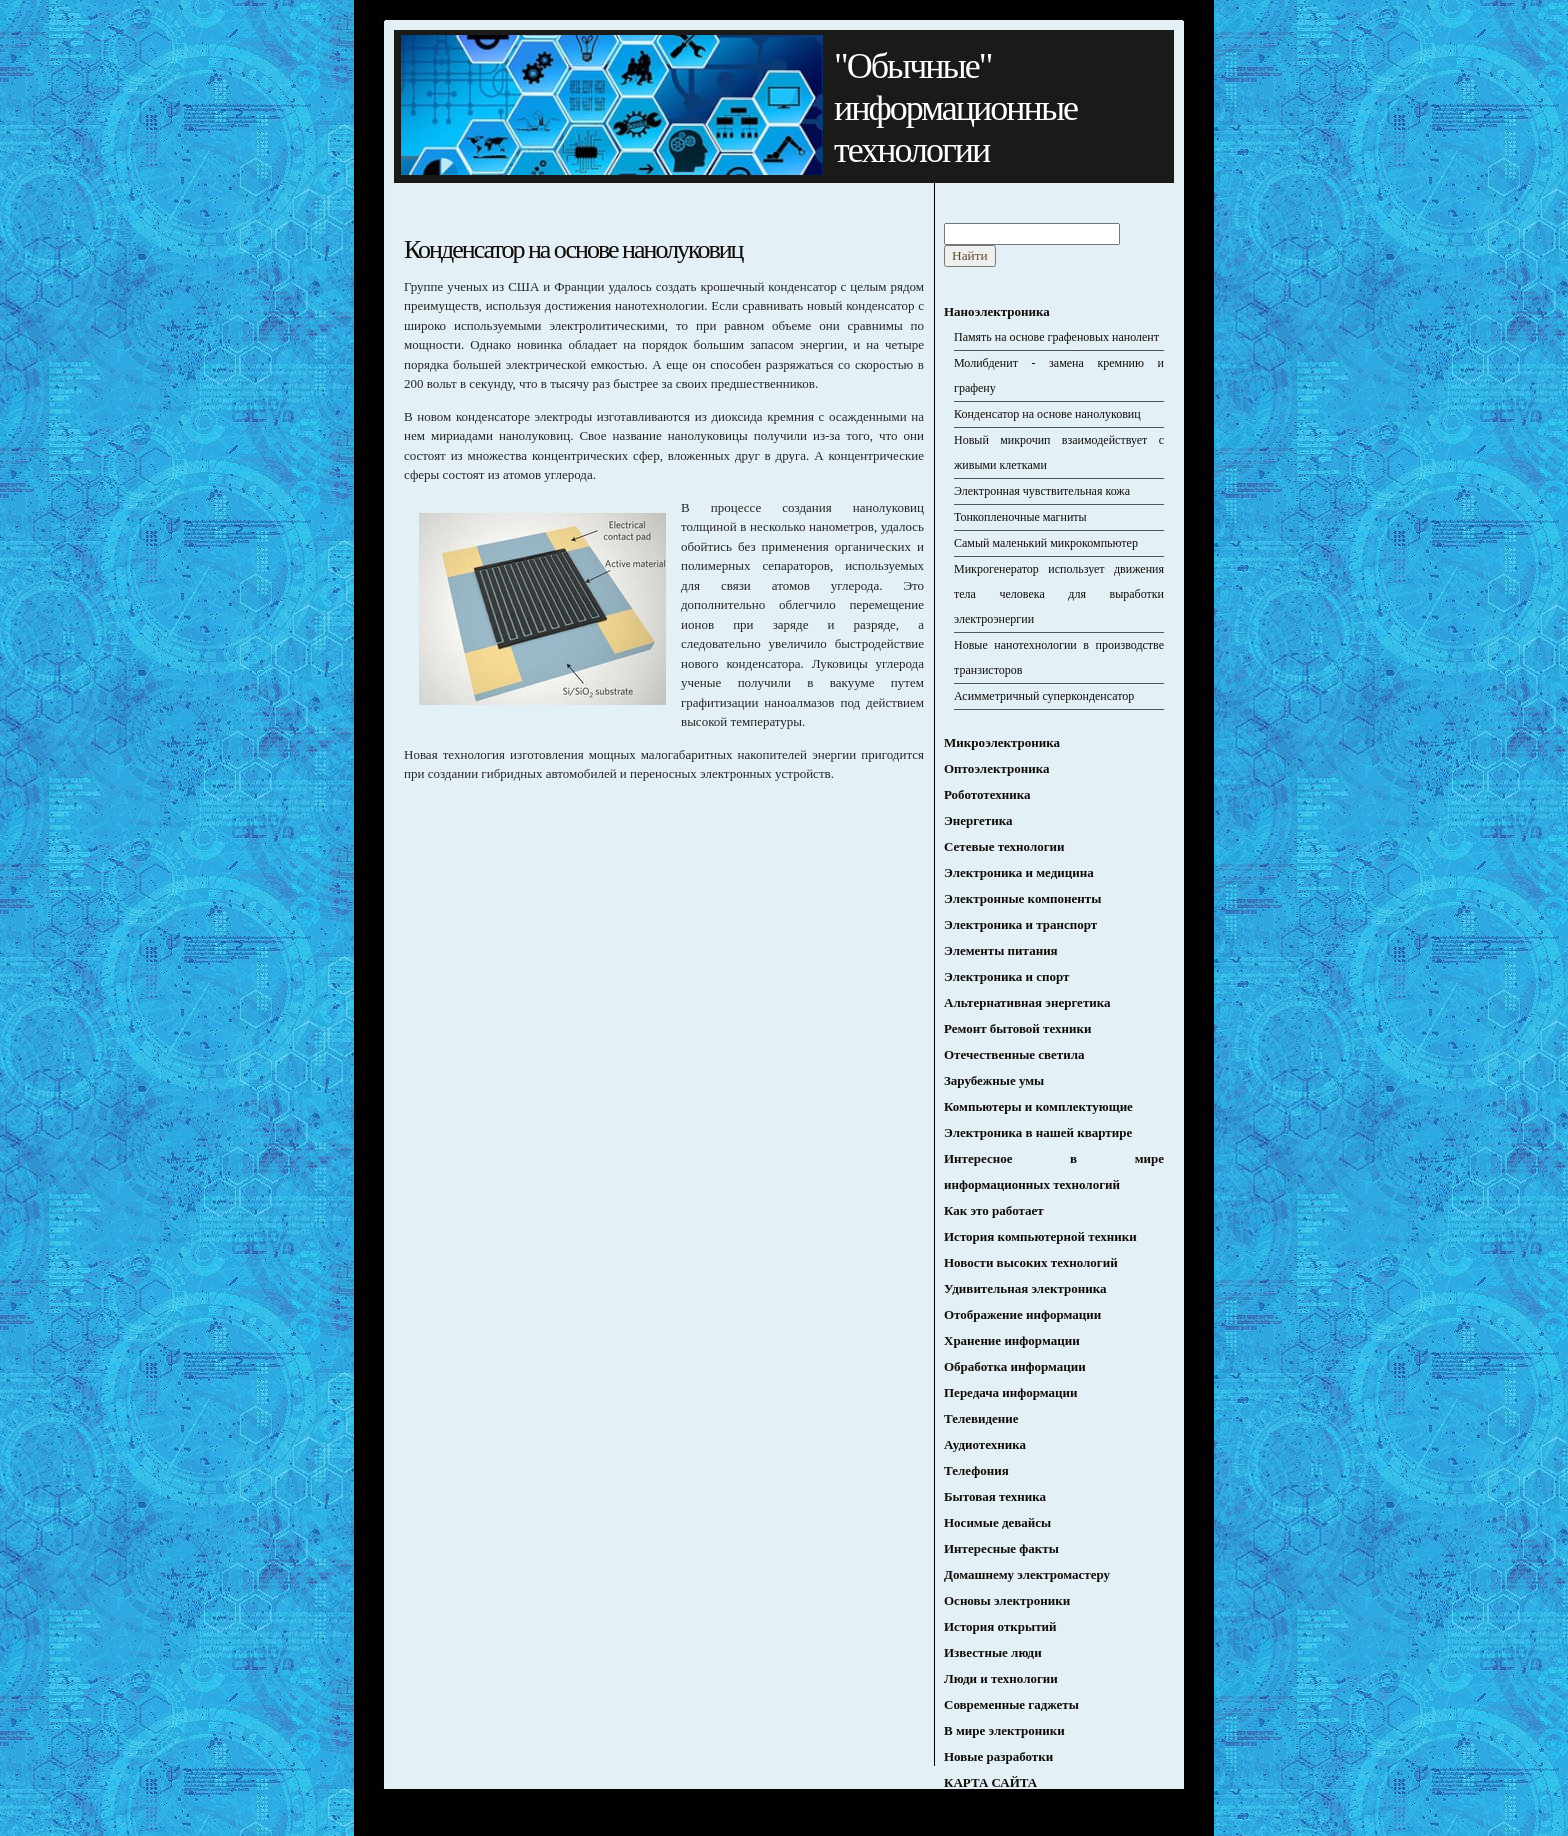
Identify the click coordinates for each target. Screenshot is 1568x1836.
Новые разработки (998, 1756)
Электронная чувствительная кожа (1042, 491)
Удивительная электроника (1025, 1288)
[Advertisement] (572, 937)
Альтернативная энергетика (1027, 1002)
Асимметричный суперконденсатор (1044, 696)
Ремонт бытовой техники (1017, 1028)
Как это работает (994, 1210)
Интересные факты (1001, 1548)
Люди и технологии (1001, 1678)
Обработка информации (1015, 1366)
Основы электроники (1007, 1600)
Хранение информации (1012, 1340)
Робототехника (987, 794)
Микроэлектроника (1002, 742)
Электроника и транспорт (1020, 924)
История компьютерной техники (1040, 1236)
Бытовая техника (995, 1496)
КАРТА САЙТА (990, 1782)
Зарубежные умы (994, 1080)
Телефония (976, 1470)
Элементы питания (1001, 950)
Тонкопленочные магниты (1020, 517)
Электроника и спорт (1006, 976)
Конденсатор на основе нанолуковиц (1047, 414)
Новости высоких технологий (1031, 1262)
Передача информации (1011, 1392)
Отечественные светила (1014, 1054)
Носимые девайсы (997, 1522)
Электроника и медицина (1019, 872)
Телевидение (981, 1418)
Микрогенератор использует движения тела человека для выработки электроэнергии (1059, 594)
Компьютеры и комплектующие (1038, 1106)
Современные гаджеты (1011, 1704)
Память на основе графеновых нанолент (1056, 337)
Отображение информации (1022, 1314)
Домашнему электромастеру (1027, 1574)
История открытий (1000, 1626)
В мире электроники (1004, 1730)
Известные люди (993, 1652)
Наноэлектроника (997, 311)
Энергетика (978, 820)
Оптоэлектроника (996, 768)
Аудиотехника (985, 1444)
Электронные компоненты (1022, 898)
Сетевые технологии (1004, 846)
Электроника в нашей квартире (1038, 1132)
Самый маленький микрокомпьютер (1046, 543)
